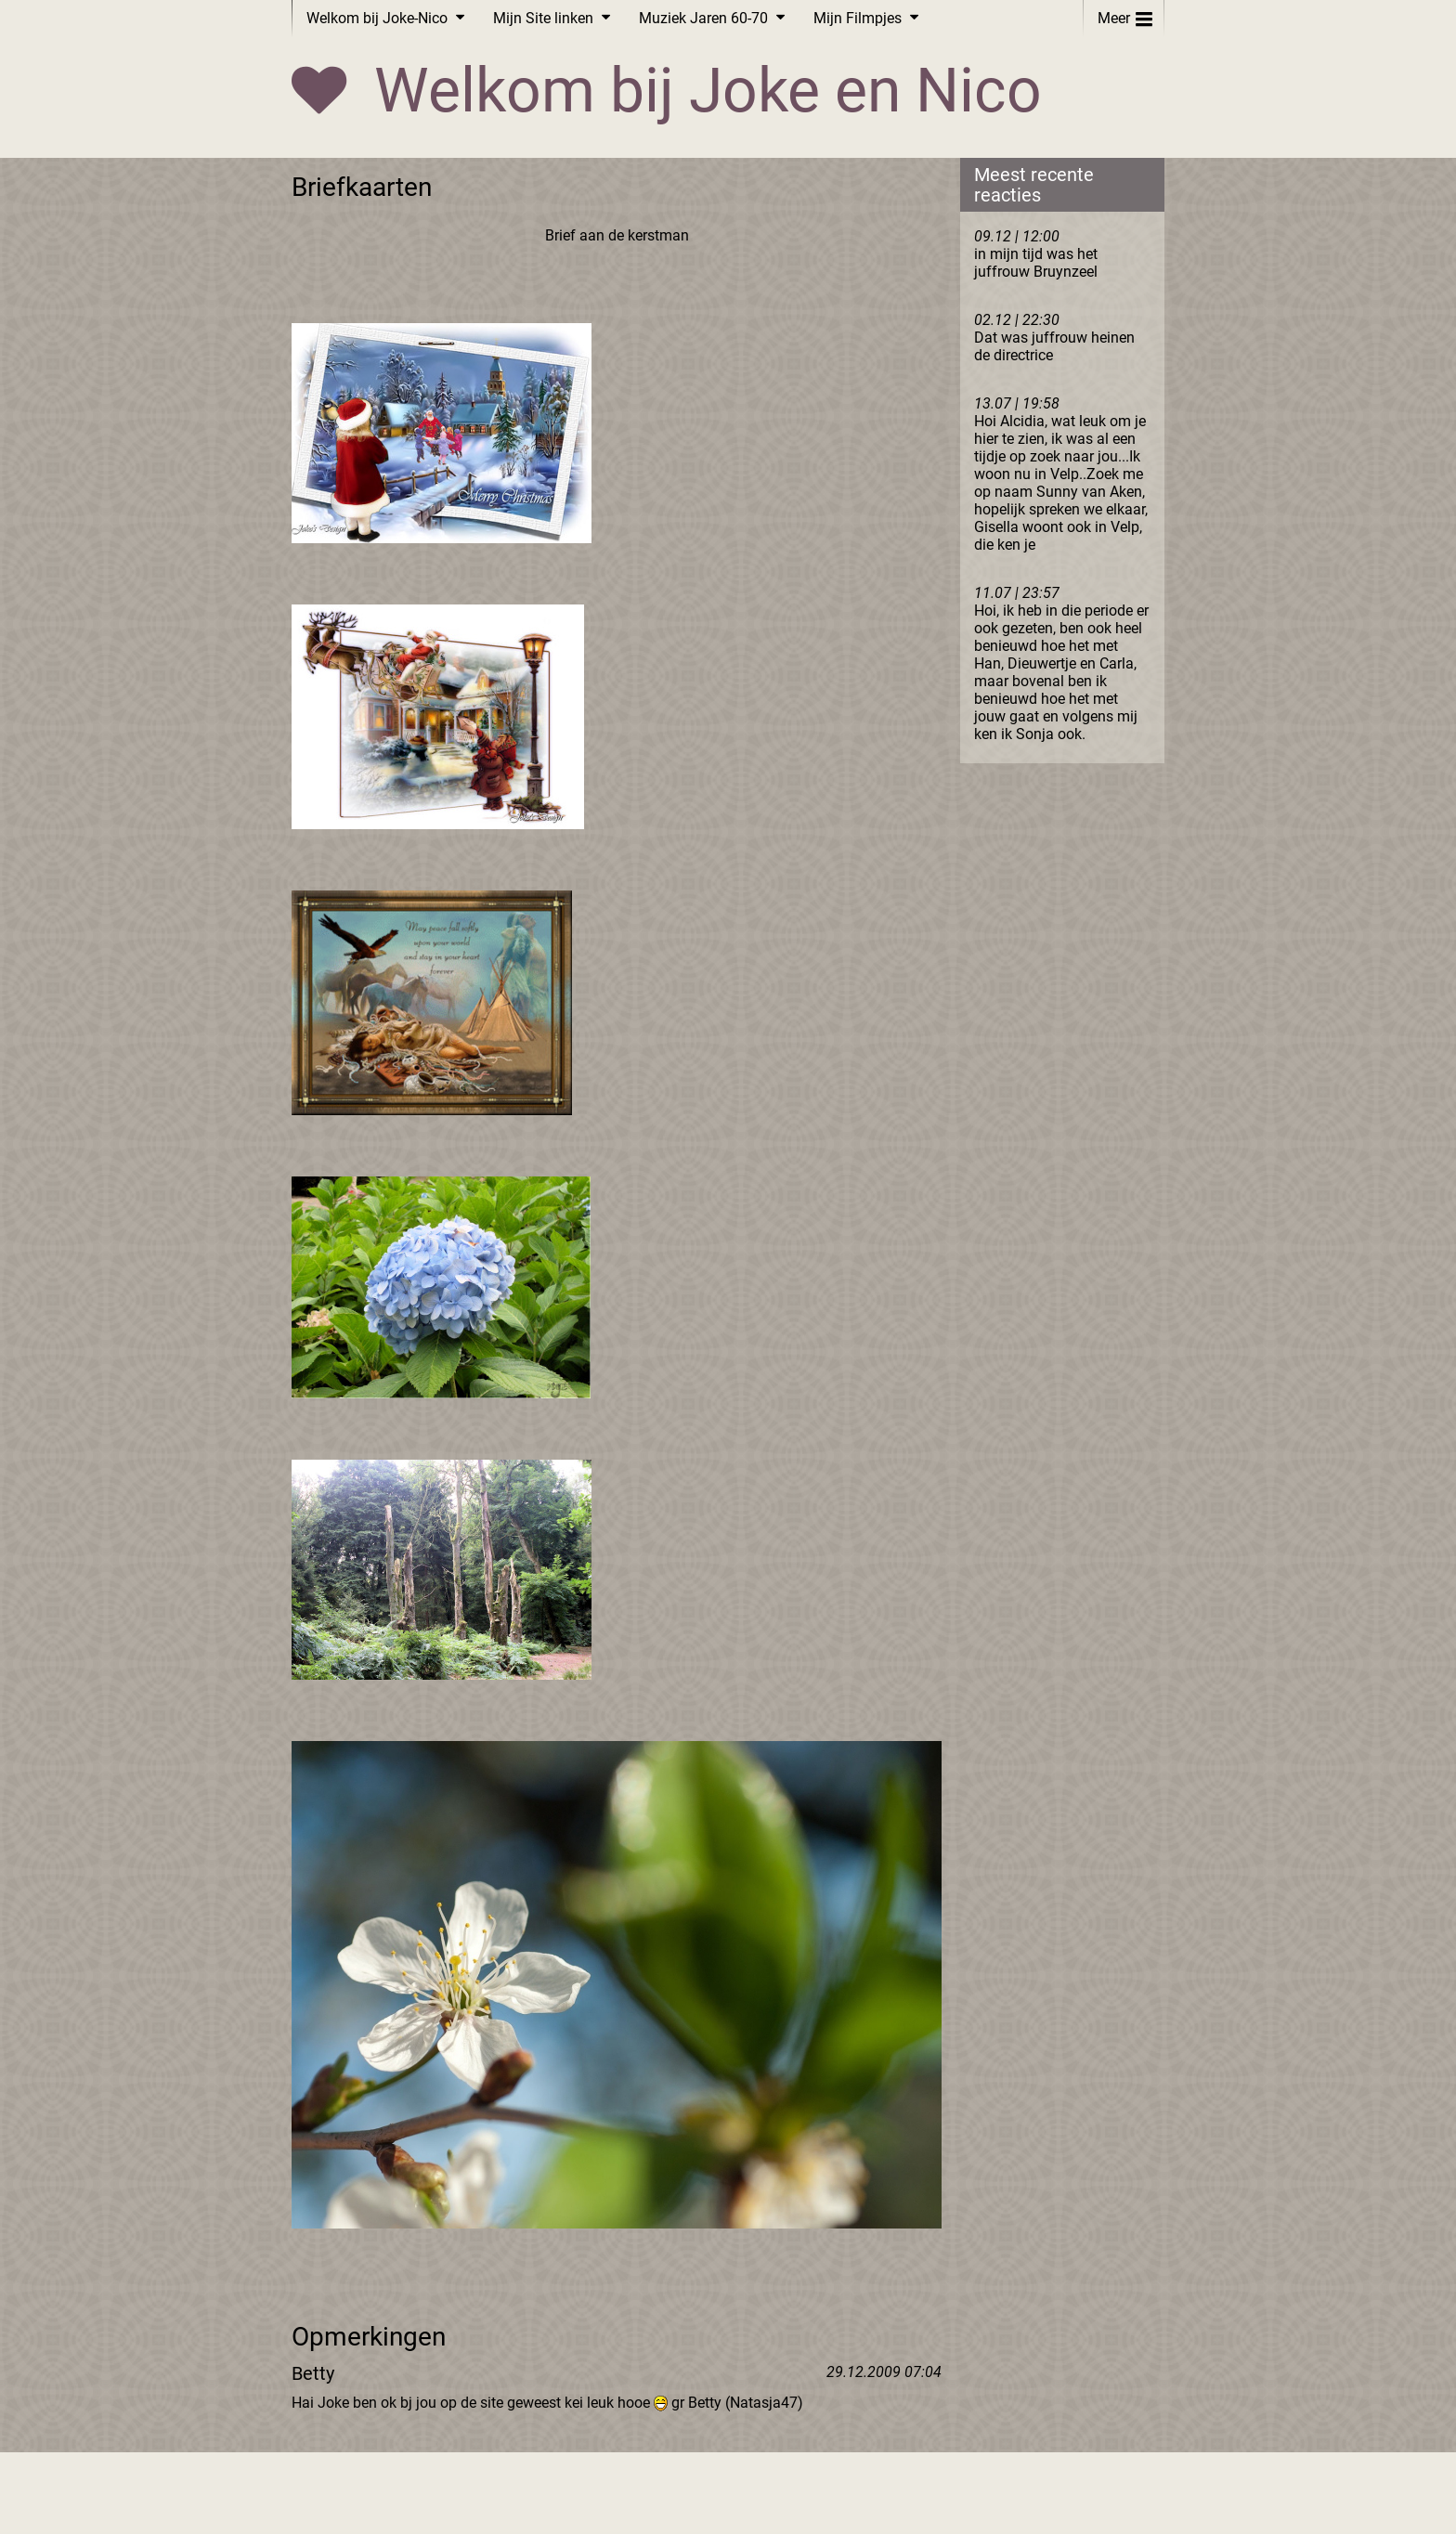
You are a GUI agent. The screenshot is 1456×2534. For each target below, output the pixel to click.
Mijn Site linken (543, 18)
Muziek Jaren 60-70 (703, 18)
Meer (1125, 14)
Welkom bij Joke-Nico (377, 18)
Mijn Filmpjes (857, 18)
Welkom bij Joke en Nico (708, 90)
